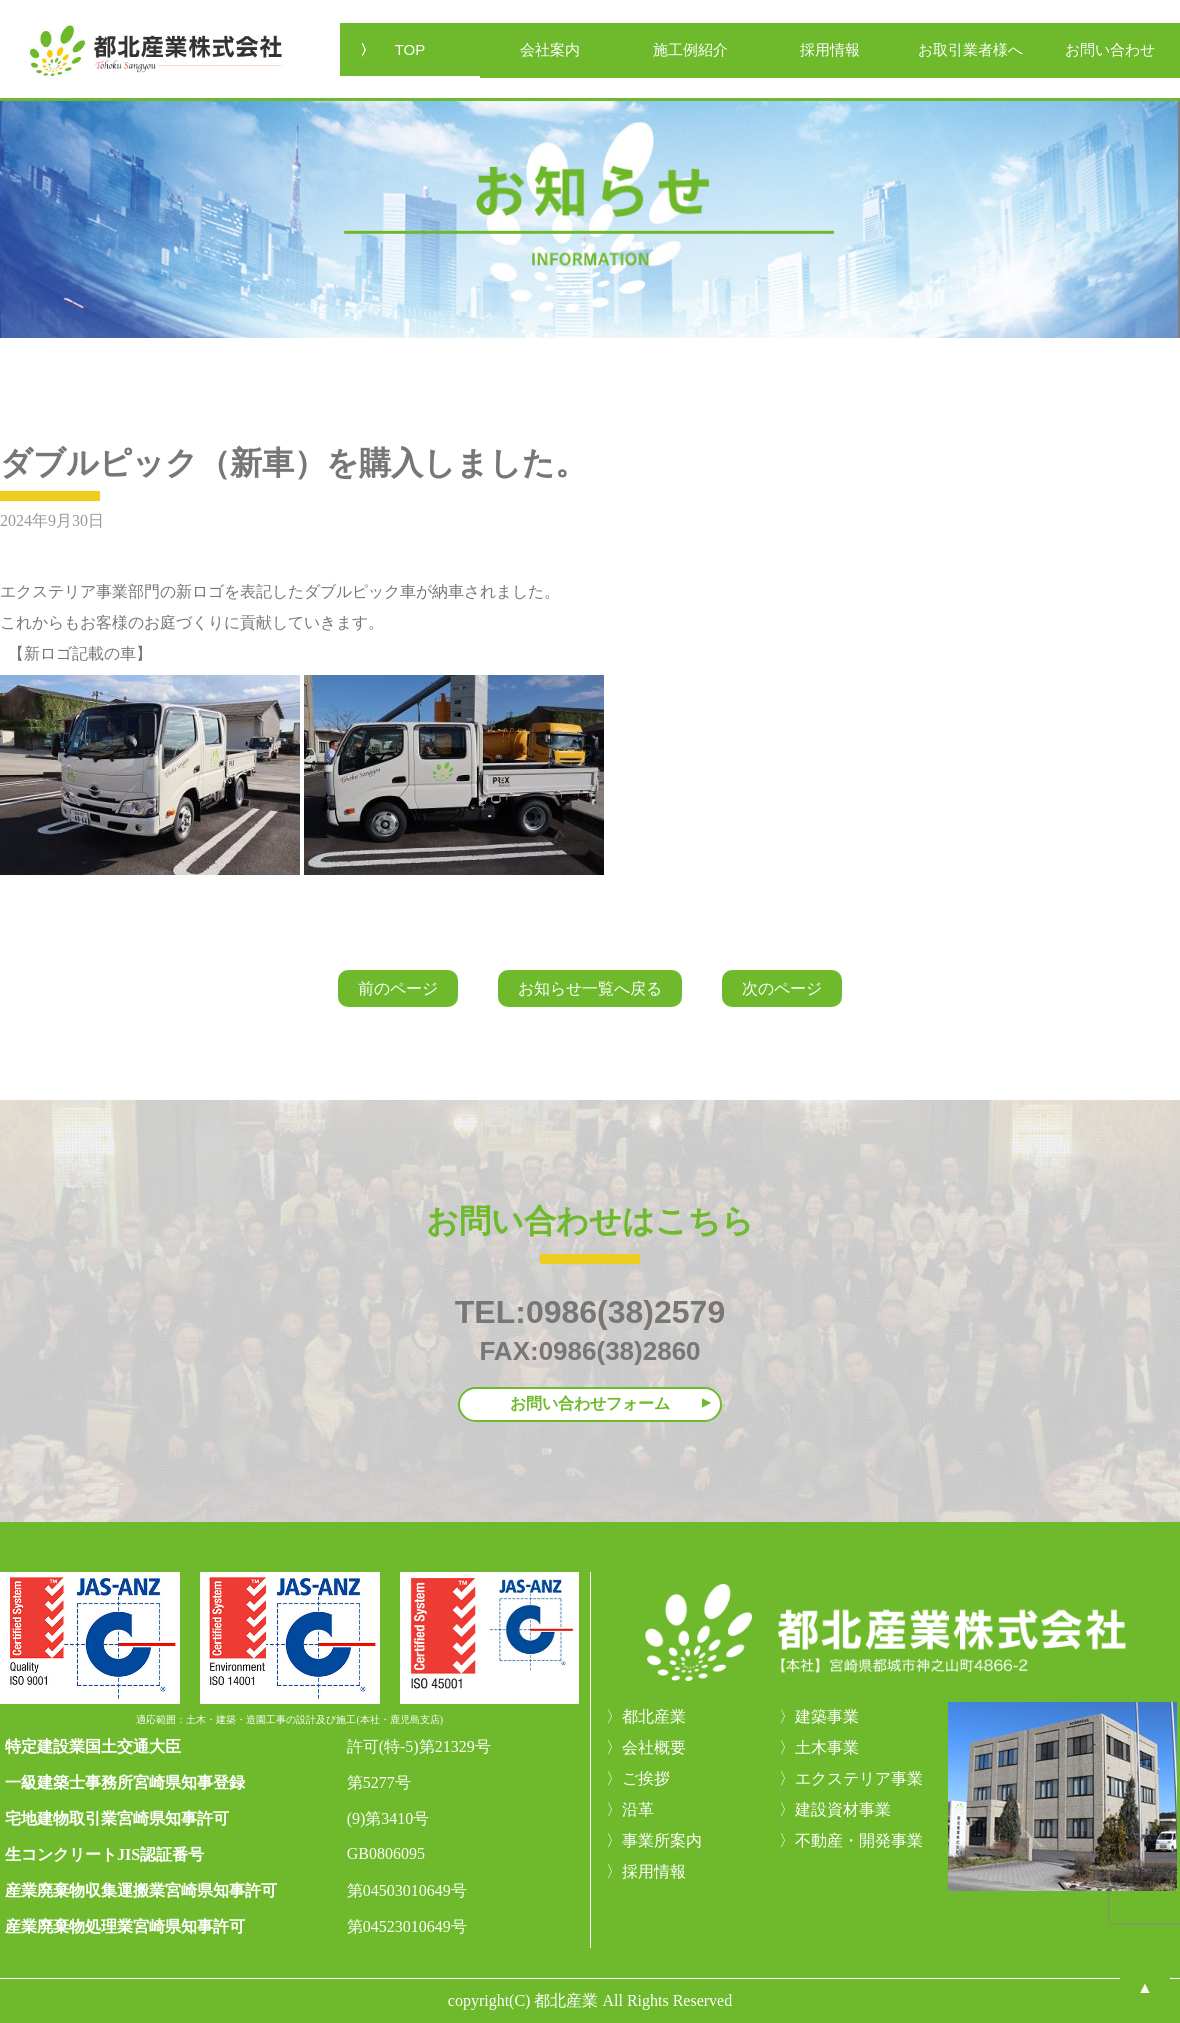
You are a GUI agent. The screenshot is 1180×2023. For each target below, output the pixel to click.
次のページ (782, 988)
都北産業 (654, 1716)
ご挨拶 (646, 1778)
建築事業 (827, 1716)
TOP (410, 49)
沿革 (638, 1809)
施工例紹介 (690, 49)
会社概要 (654, 1747)
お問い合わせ (1110, 49)
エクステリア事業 (859, 1778)
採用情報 (830, 49)
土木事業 (827, 1747)
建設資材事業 (843, 1809)
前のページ (398, 988)
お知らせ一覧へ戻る (590, 988)
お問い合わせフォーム (590, 1403)
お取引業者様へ (970, 49)
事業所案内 (662, 1840)
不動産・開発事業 (859, 1840)
